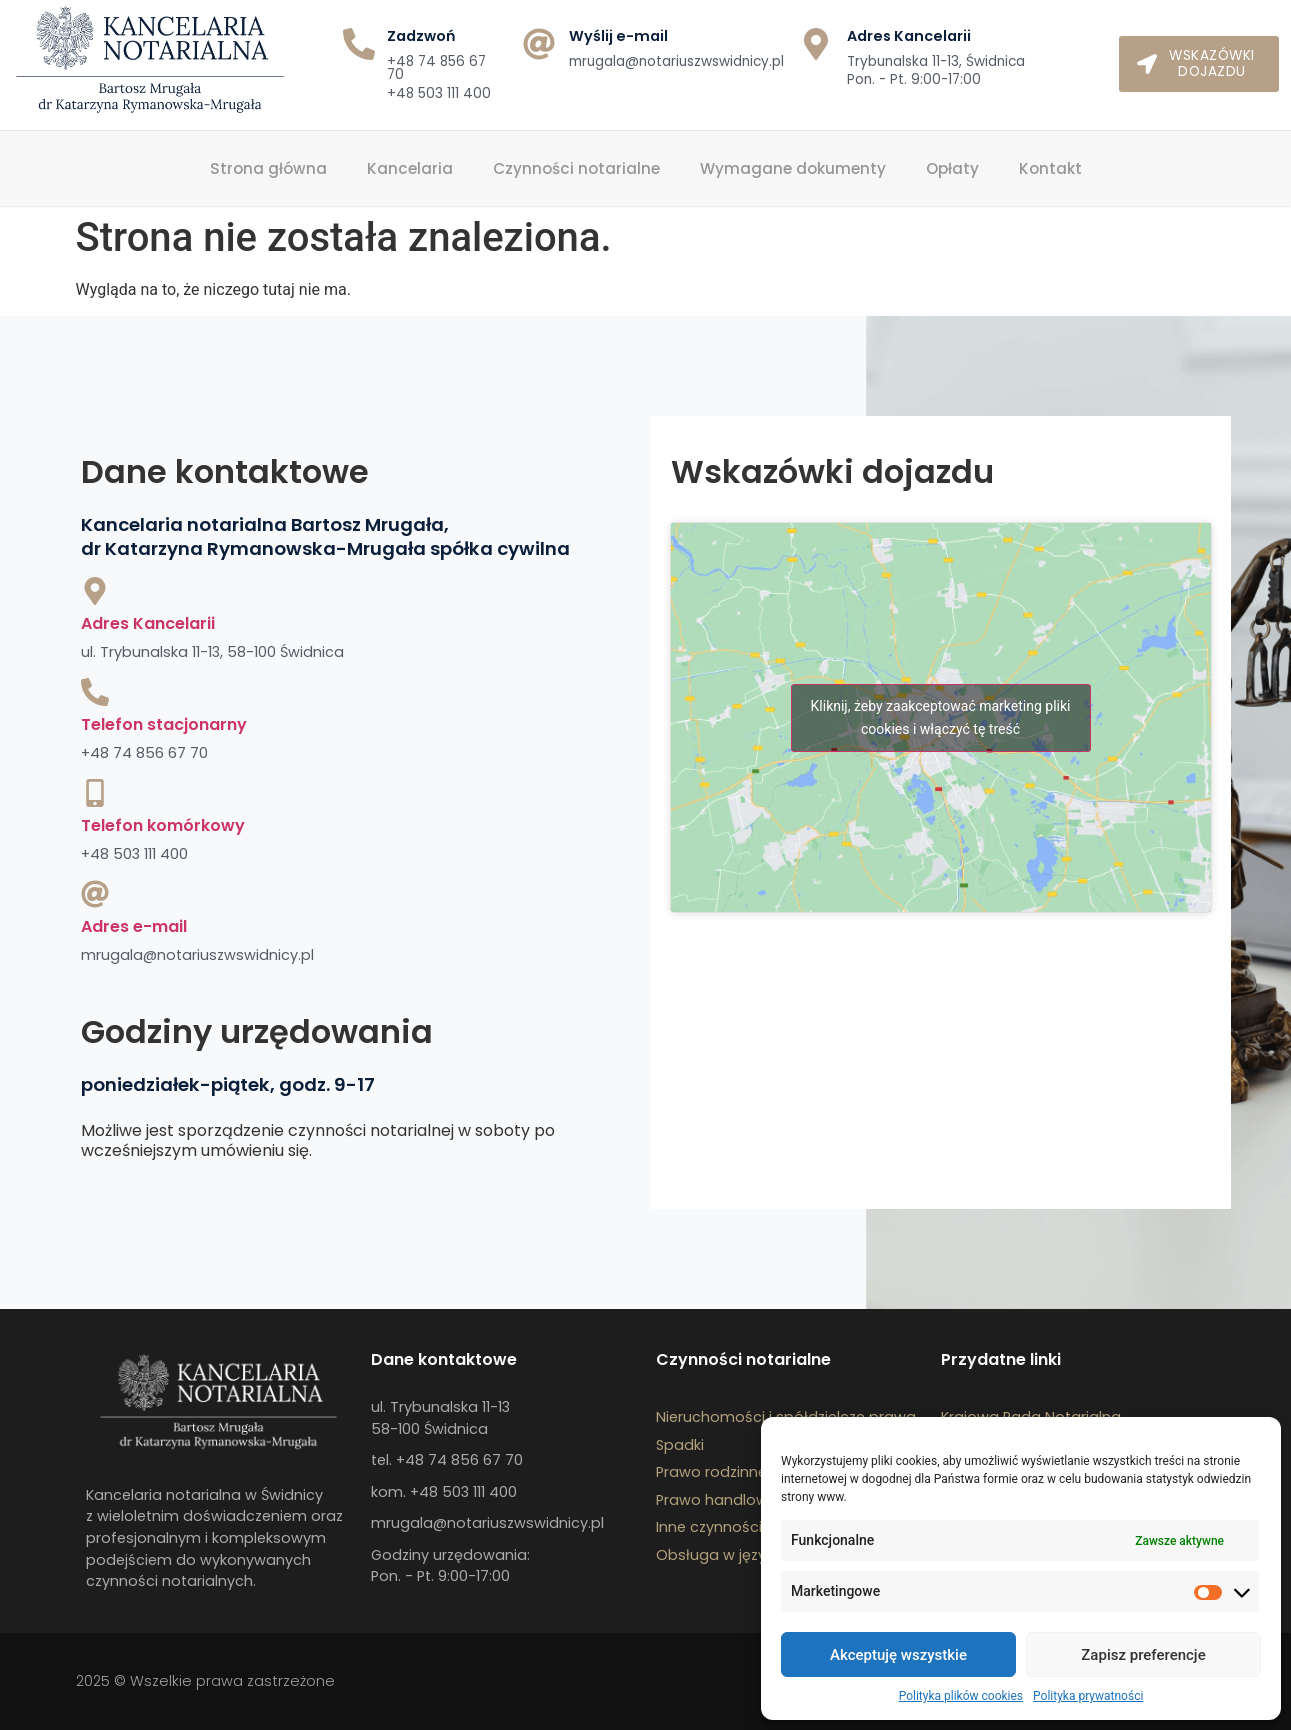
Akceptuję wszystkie (898, 1655)
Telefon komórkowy (163, 825)
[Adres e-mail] (95, 894)
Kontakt (1050, 168)
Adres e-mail (134, 926)
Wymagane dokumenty (793, 168)
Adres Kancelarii (148, 623)
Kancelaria (410, 168)
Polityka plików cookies (961, 1696)
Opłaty (952, 168)
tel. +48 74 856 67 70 (447, 1460)
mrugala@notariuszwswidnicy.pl (676, 61)
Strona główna (268, 168)
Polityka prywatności (1088, 1696)
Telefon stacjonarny (164, 724)
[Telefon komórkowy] (95, 793)
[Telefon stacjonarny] (95, 692)
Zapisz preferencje (1143, 1655)
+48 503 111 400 (439, 93)
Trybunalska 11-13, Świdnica (936, 61)
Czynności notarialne (576, 168)
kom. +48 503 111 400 (444, 1492)
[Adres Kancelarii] (95, 591)
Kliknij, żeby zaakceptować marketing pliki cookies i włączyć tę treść (941, 717)
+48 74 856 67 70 (436, 68)
